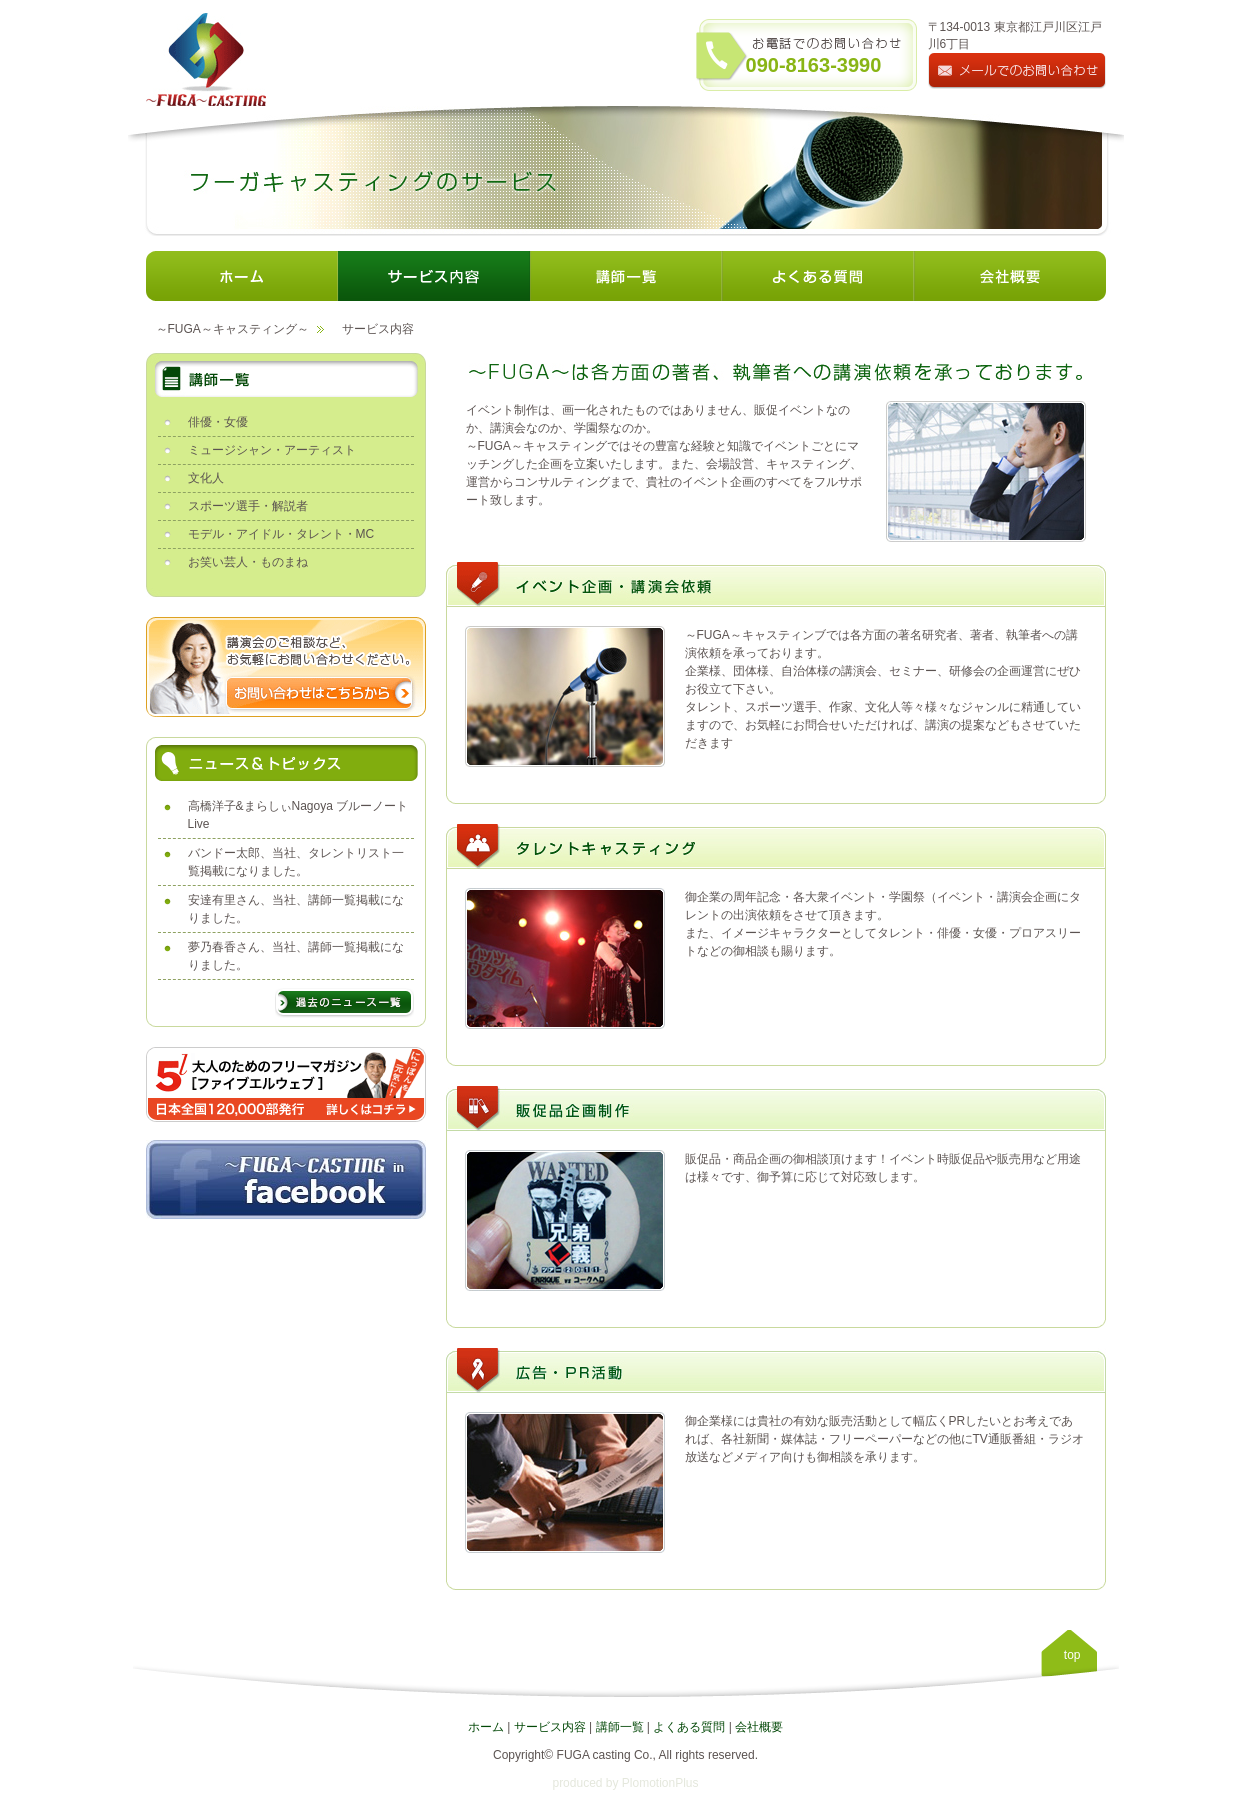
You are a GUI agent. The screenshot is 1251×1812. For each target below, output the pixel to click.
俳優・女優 (218, 422)
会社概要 (759, 1727)
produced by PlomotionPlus (625, 1783)
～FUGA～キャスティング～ (232, 329)
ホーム (486, 1727)
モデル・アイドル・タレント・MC (281, 534)
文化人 (206, 478)
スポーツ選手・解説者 (248, 506)
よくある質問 (689, 1727)
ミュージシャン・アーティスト (272, 450)
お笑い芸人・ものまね (248, 562)
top (1072, 1655)
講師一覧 (620, 1727)
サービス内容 (550, 1727)
